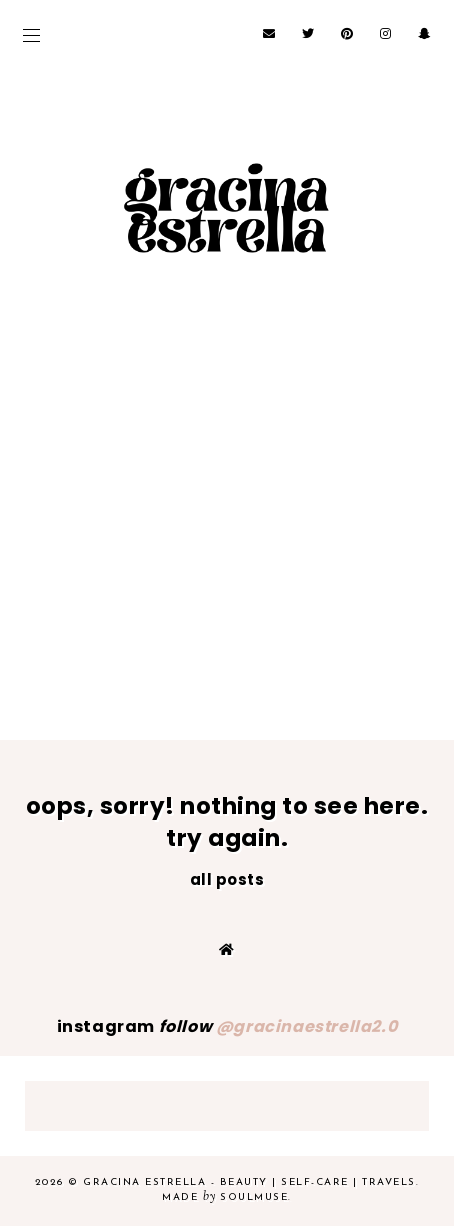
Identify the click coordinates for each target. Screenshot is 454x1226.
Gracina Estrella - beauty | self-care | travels (249, 1182)
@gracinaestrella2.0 (306, 1026)
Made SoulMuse (225, 1197)
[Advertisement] (227, 552)
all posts (227, 879)
